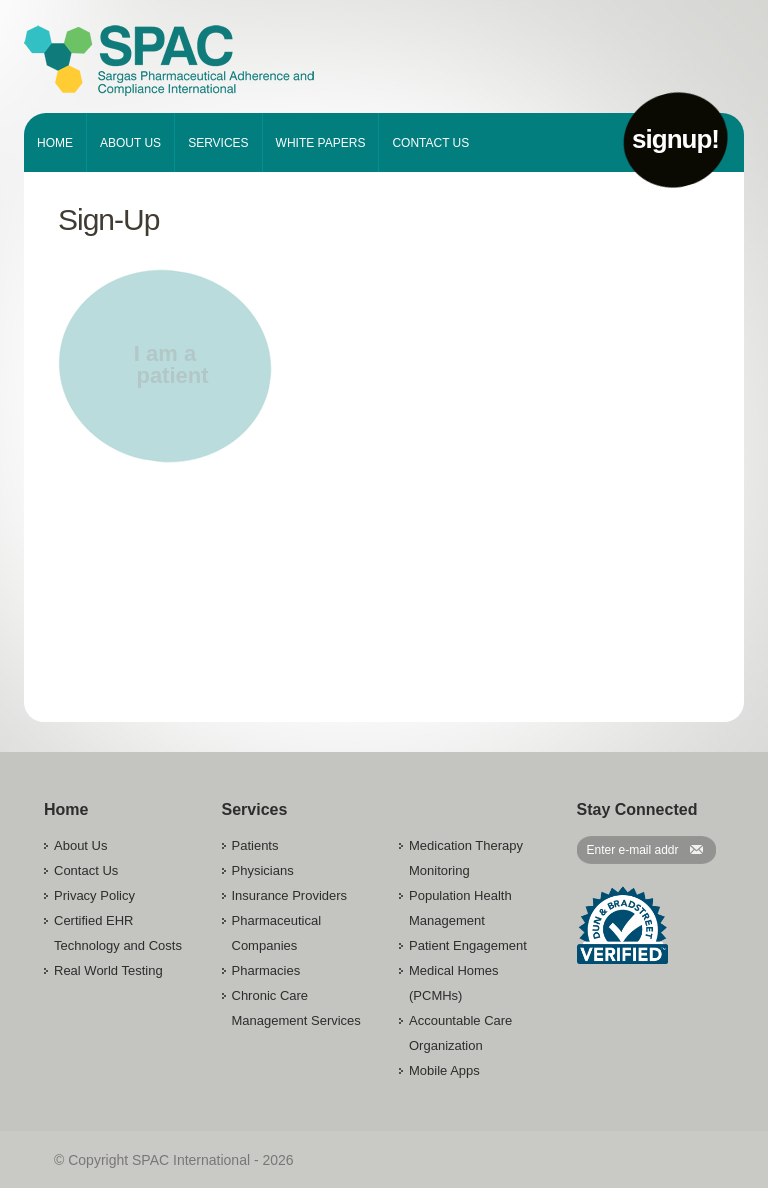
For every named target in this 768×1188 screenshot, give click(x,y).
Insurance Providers (290, 895)
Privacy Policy (94, 895)
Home (55, 143)
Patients (255, 845)
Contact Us (430, 143)
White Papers (321, 143)
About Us (130, 143)
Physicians (263, 870)
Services (218, 143)
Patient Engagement (468, 945)
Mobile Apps (444, 1070)
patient (172, 375)
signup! (675, 139)
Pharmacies (266, 970)
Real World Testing (108, 970)
